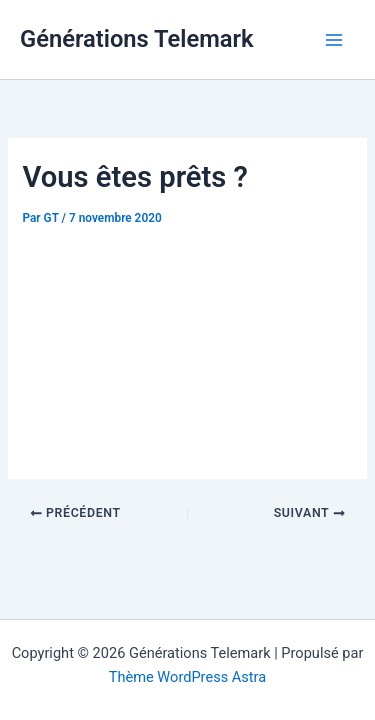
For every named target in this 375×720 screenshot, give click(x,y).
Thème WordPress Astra (187, 677)
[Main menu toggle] (334, 40)
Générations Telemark (137, 39)
